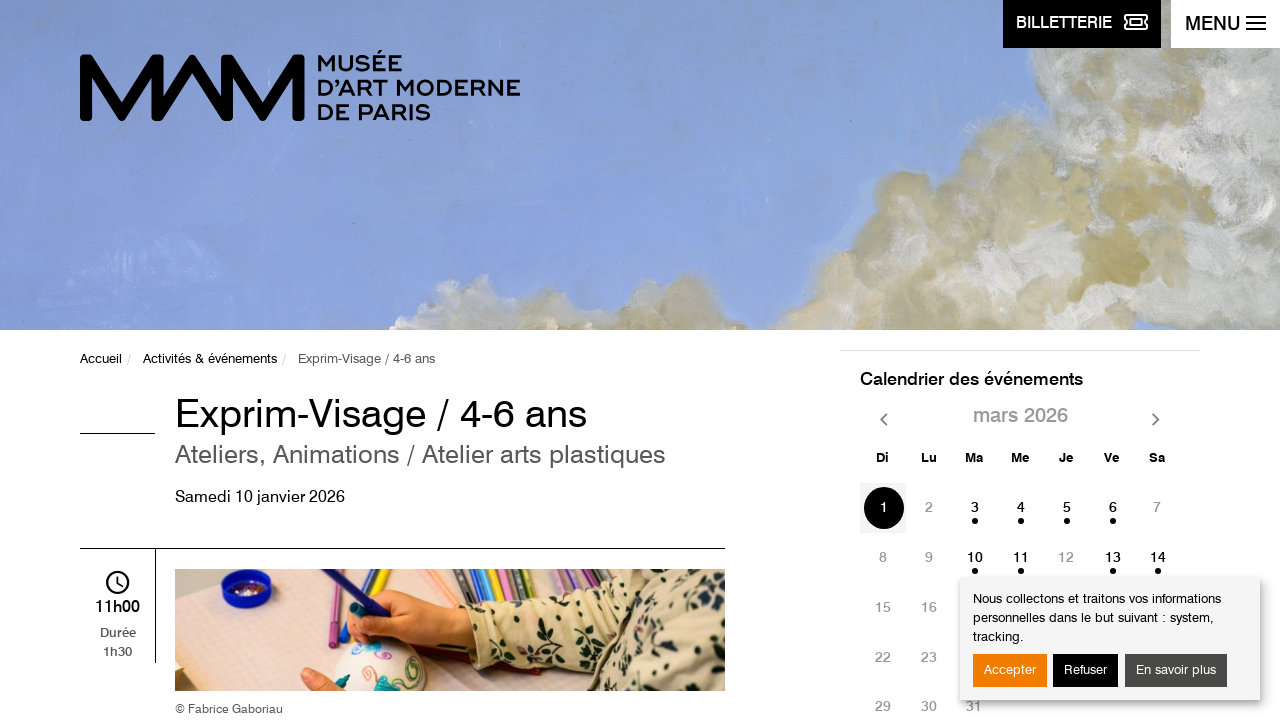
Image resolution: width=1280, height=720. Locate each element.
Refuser (1085, 670)
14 (1158, 558)
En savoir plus (1176, 670)
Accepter (1010, 670)
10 (975, 558)
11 (1021, 558)
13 (1113, 558)
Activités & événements (210, 359)
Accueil (101, 359)
